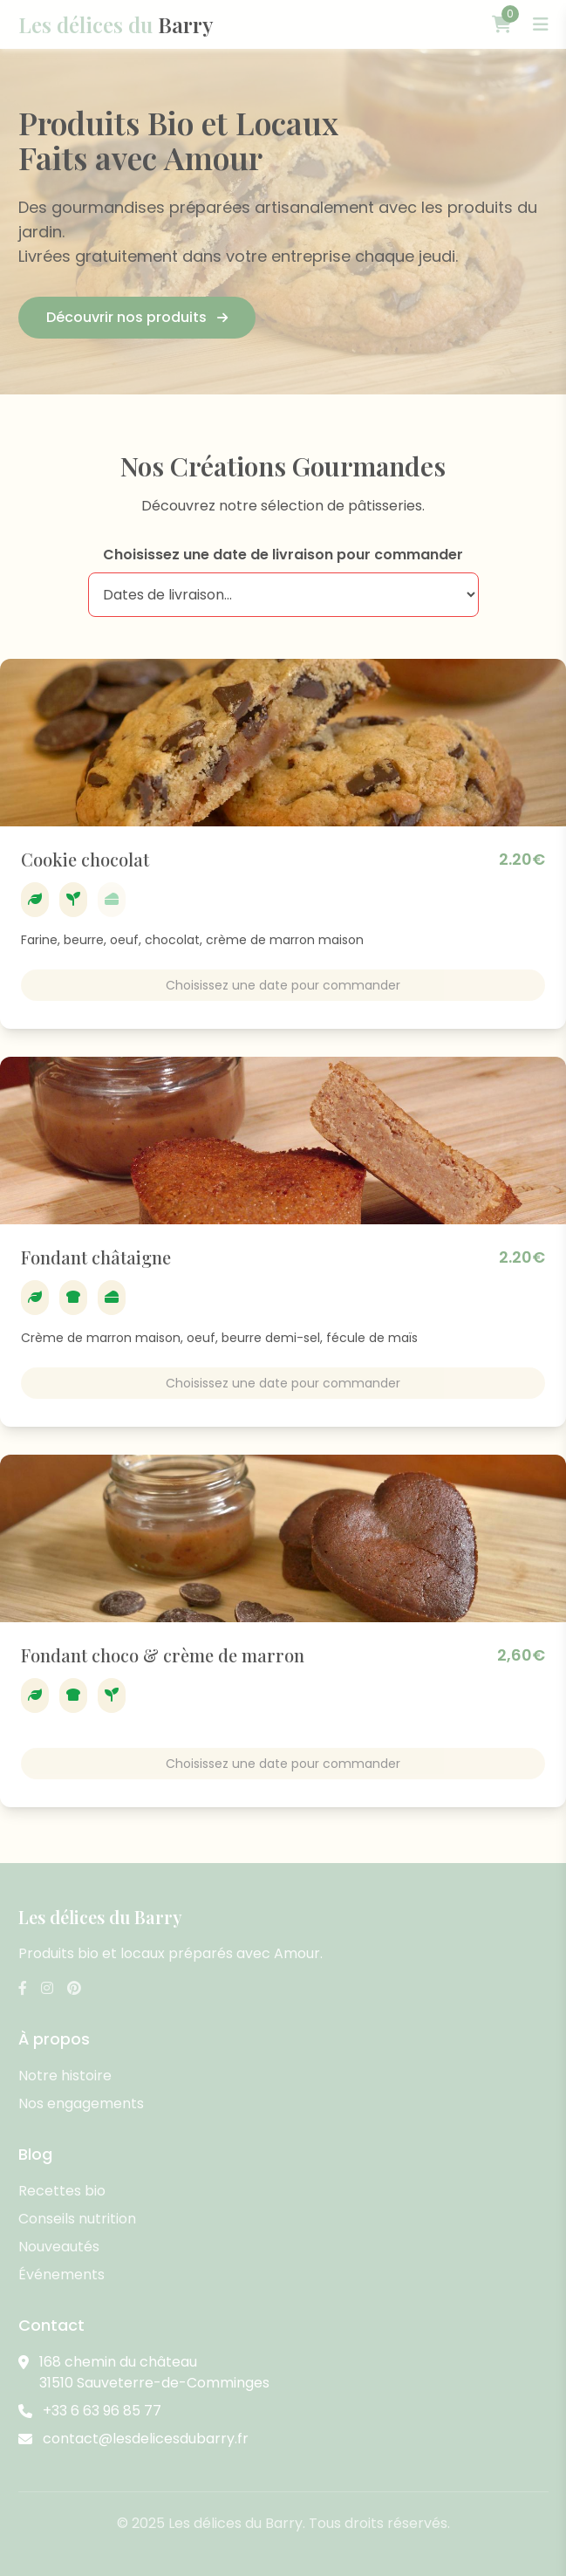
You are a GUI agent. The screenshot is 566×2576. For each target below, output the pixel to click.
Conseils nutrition (77, 2219)
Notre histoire (65, 2076)
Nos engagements (81, 2103)
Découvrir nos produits (137, 317)
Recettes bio (62, 2191)
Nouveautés (58, 2247)
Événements (61, 2274)
